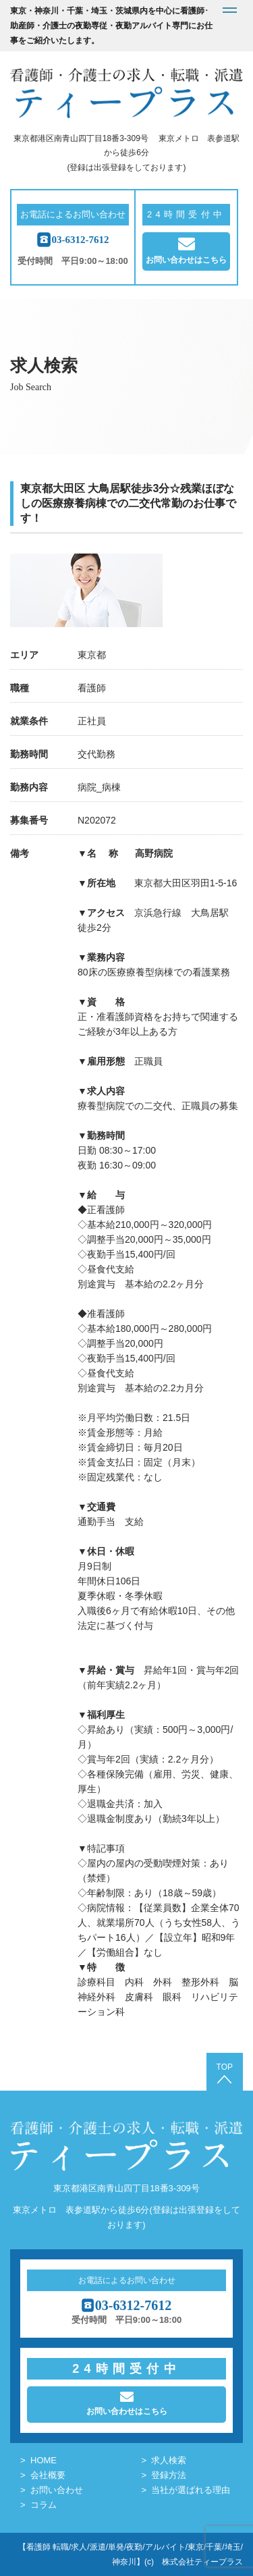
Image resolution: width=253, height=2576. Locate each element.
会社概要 (47, 2475)
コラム (43, 2505)
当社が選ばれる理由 (190, 2490)
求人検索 (168, 2460)
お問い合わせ (56, 2490)
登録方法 (168, 2475)
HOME (43, 2460)
